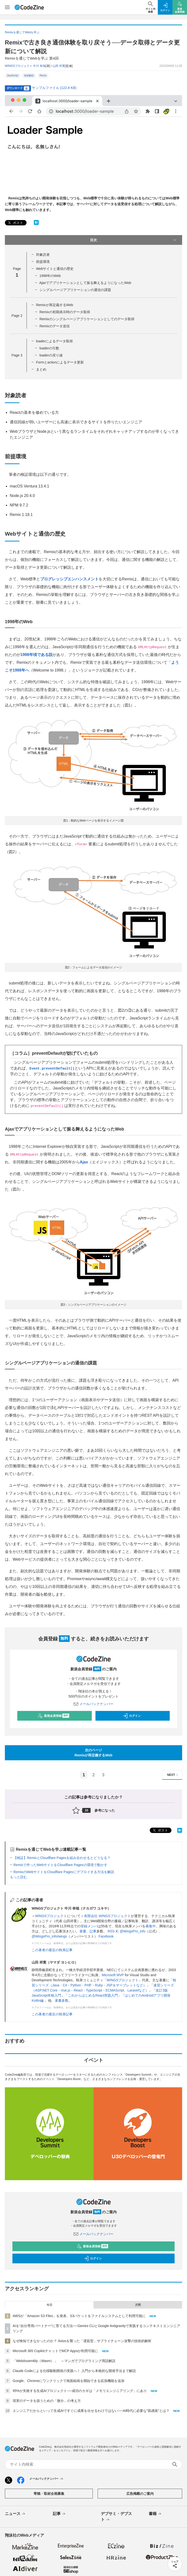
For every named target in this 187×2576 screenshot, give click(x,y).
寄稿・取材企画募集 (49, 2494)
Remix (43, 75)
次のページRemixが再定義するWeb (93, 1752)
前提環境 (43, 262)
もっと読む (18, 1877)
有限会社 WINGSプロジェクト (107, 1916)
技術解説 (29, 75)
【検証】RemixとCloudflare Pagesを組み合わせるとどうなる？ (62, 1858)
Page (16, 316)
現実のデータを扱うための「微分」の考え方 (47, 2401)
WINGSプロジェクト (51, 1916)
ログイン (132, 1715)
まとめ (41, 369)
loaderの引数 (49, 348)
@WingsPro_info (132, 1931)
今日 (49, 2305)
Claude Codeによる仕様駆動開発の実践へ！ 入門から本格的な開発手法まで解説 (74, 2371)
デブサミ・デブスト (116, 2517)
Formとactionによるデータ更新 (60, 362)
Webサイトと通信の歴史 (55, 269)
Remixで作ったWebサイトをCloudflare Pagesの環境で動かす (60, 1865)
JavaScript (12, 75)
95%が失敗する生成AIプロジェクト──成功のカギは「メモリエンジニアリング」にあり (80, 2391)
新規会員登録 (53, 1715)
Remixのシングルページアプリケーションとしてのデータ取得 (86, 319)
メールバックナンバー (93, 1704)
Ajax (84, 1162)
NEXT (173, 1775)
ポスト (15, 222)
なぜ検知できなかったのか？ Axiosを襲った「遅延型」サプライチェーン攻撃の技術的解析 (82, 2341)
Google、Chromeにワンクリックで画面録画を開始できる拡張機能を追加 (68, 2381)
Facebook (106, 1936)
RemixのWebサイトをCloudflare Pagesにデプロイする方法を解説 (63, 1872)
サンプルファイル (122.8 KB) (54, 88)
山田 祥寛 (59, 66)
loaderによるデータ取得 (54, 341)
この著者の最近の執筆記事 (52, 1950)
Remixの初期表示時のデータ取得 (64, 312)
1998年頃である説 (36, 655)
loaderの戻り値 (51, 355)
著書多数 (61, 2000)
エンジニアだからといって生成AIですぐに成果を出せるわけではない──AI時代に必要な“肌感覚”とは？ (91, 2411)
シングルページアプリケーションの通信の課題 (75, 290)
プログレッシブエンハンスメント (69, 579)
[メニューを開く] (7, 7)
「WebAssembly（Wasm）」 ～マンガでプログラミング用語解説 (64, 2361)
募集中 (151, 1926)
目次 (133, 240)
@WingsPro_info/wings (49, 1936)
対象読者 (43, 255)
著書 (82, 1931)
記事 (93, 1931)
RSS (111, 1931)
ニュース (15, 2514)
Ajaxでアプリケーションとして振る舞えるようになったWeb (85, 283)
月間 (138, 2305)
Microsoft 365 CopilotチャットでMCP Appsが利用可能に (55, 2351)
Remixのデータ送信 (54, 326)
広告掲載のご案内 (140, 2494)
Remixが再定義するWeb (54, 305)
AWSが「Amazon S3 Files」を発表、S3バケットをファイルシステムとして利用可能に (79, 2316)
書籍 (155, 2514)
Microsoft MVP (113, 1975)
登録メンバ (89, 1926)
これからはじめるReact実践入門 (93, 1995)
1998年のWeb (50, 276)
